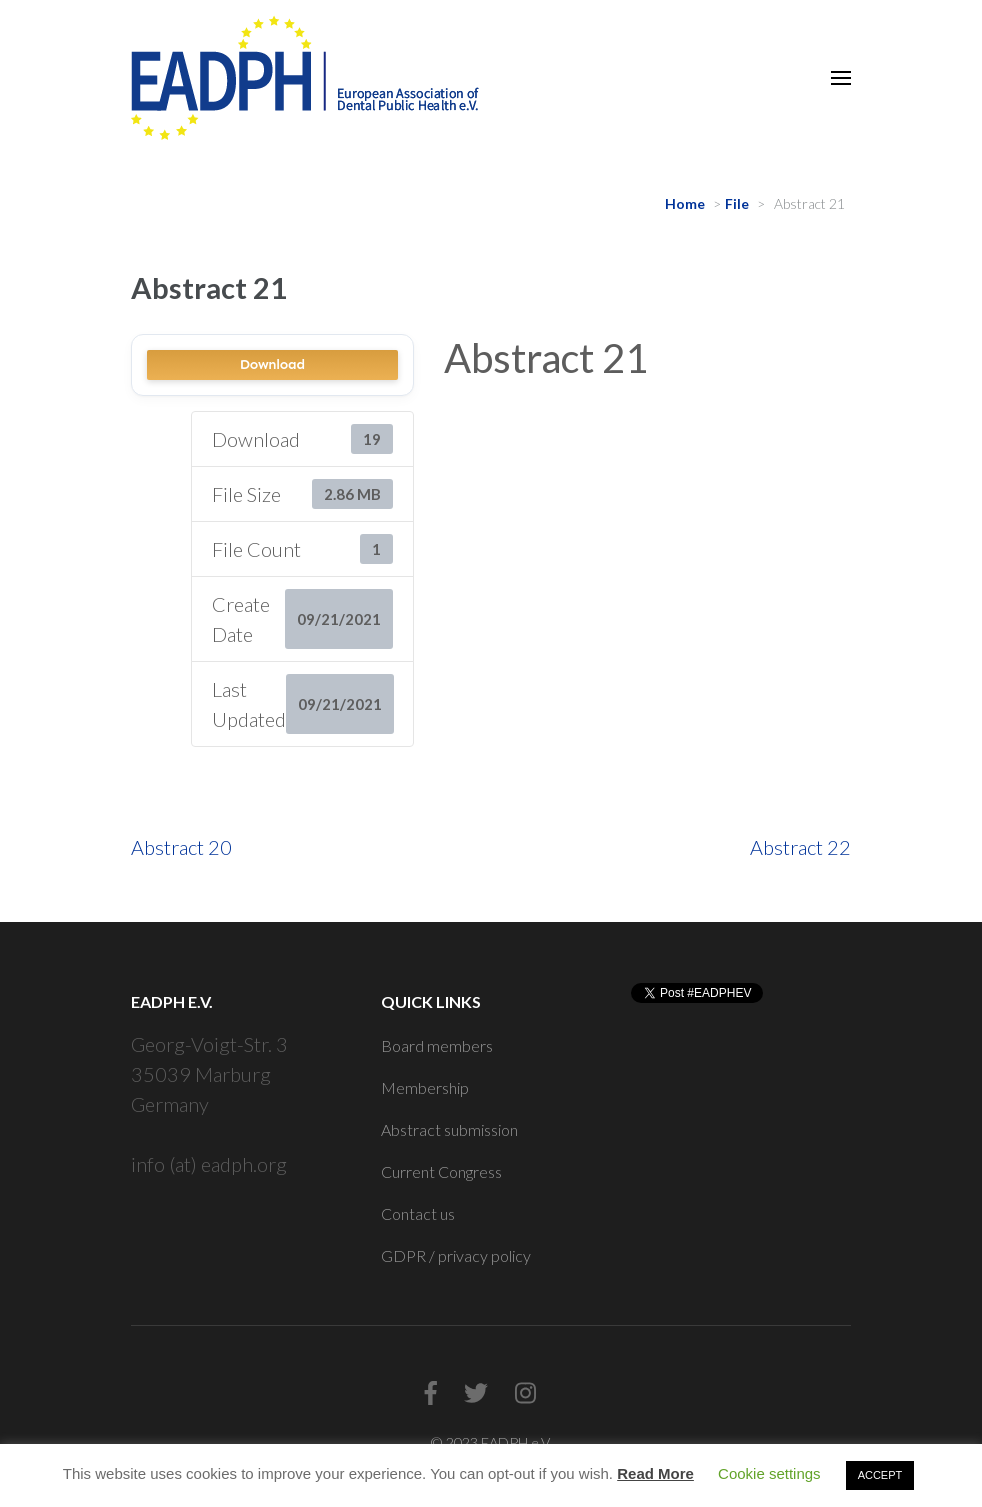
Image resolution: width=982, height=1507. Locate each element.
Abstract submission (449, 1129)
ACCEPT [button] (880, 1475)
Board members (437, 1045)
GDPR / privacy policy (456, 1255)
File (737, 203)
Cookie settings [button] (769, 1473)
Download (272, 364)
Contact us (418, 1213)
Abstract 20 (181, 847)
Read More (655, 1473)
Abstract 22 (800, 847)
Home (685, 203)
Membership (425, 1087)
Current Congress (441, 1171)
